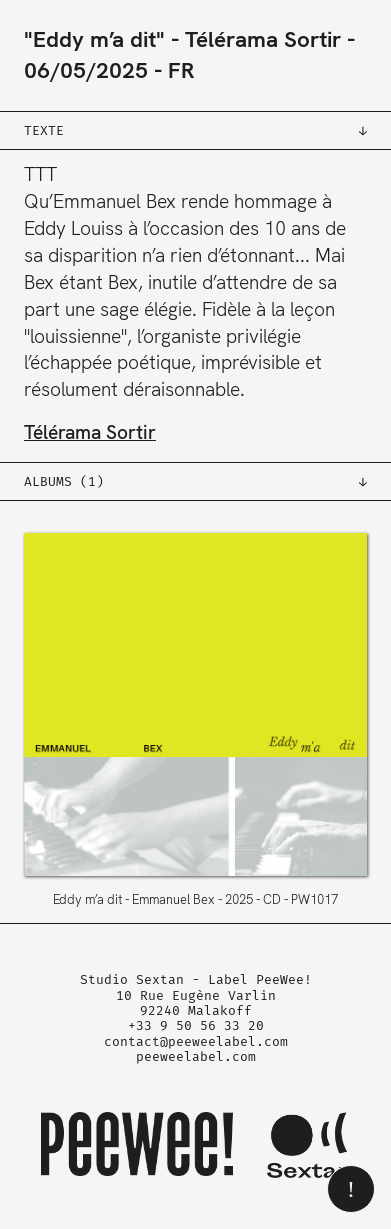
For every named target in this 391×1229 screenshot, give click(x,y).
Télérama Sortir (263, 39)
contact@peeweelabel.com (196, 1041)
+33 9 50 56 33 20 (196, 1025)
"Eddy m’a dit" (94, 39)
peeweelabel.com (196, 1056)
